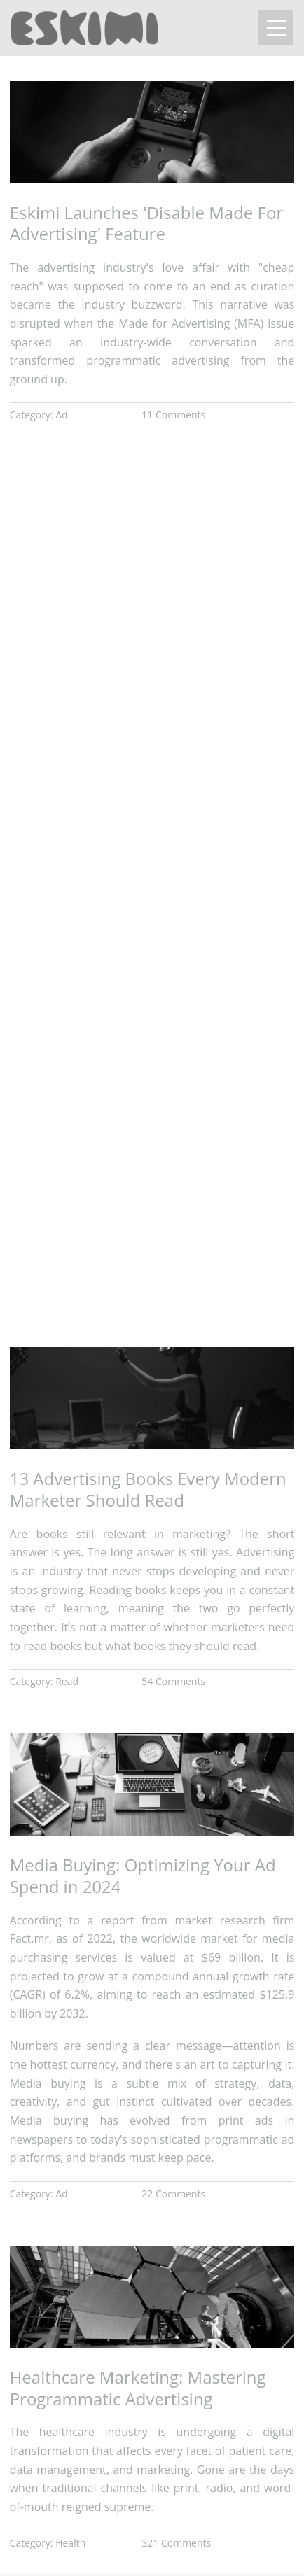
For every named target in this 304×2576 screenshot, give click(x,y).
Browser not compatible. (152, 654)
